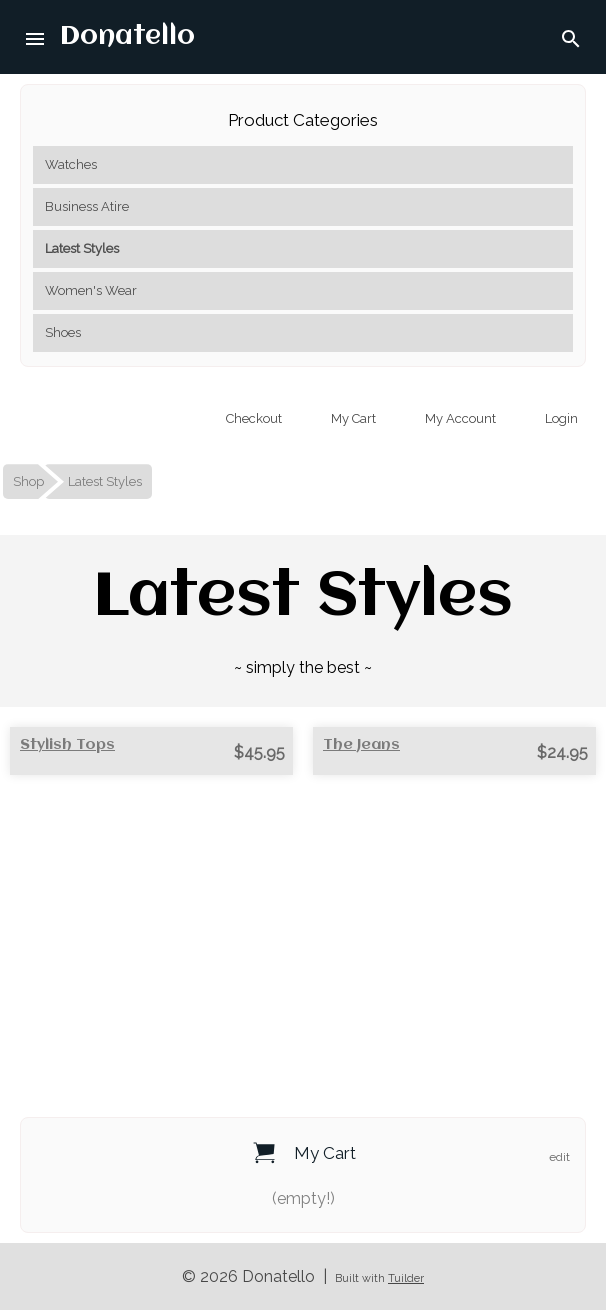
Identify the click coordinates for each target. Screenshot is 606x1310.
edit (559, 1157)
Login (560, 418)
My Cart (352, 418)
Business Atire (87, 206)
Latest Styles (82, 248)
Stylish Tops (67, 745)
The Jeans (361, 745)
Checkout (252, 418)
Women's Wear (91, 290)
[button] (36, 37)
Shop (28, 481)
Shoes (63, 332)
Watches (71, 164)
